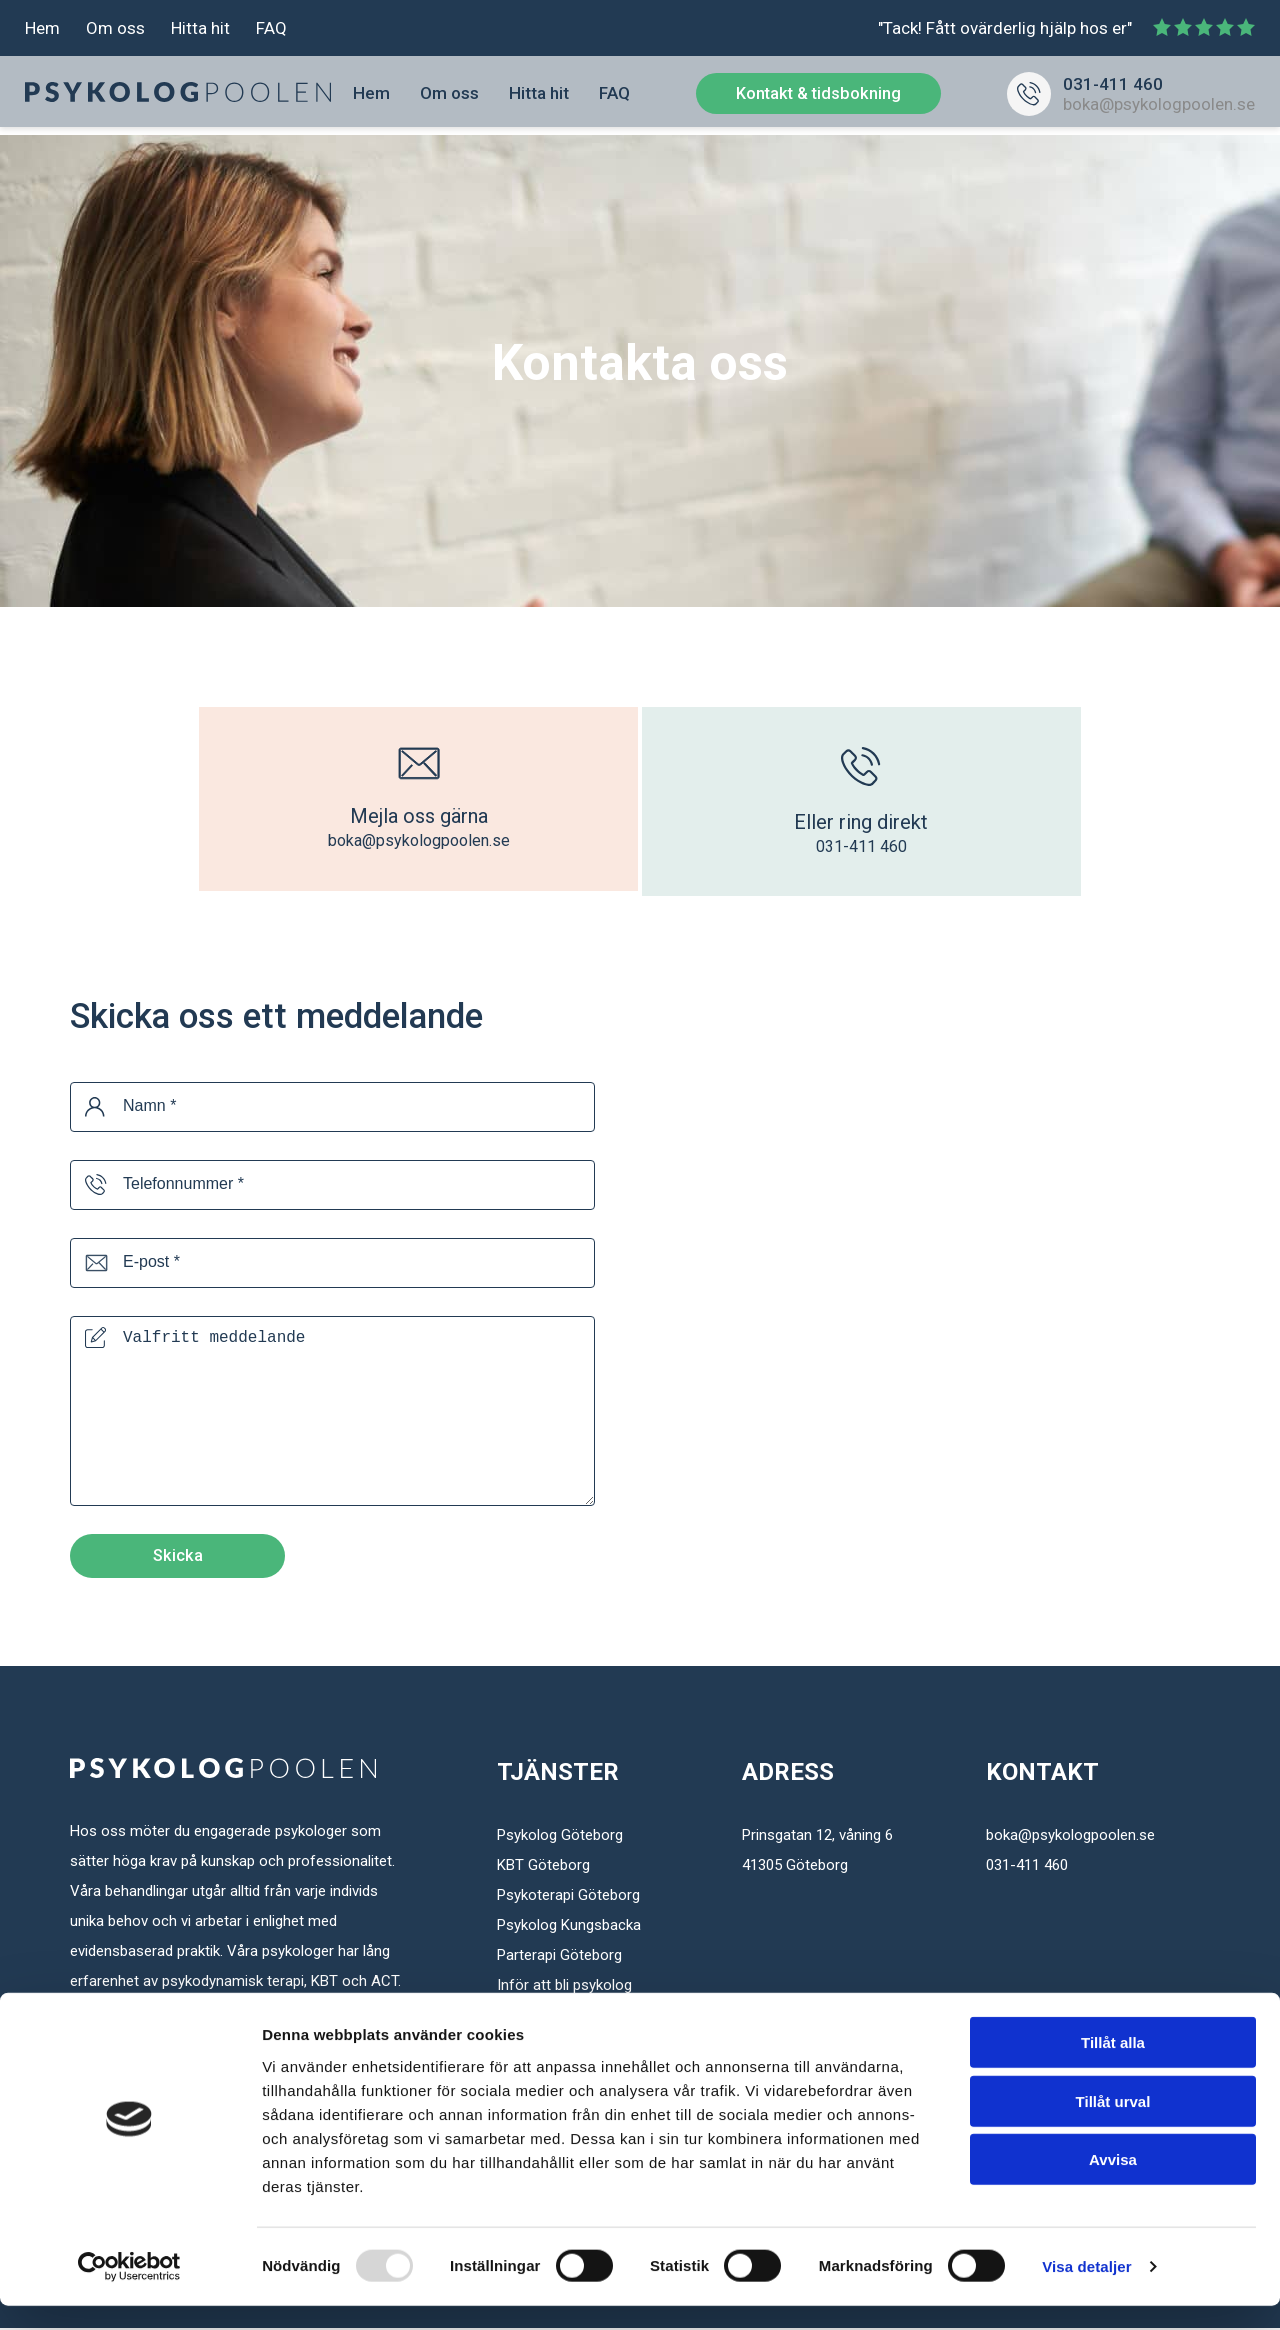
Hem (42, 30)
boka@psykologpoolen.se (1159, 108)
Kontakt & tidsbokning (818, 97)
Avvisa (1113, 2183)
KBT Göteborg (543, 1867)
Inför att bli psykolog (564, 1987)
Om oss (115, 30)
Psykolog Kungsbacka (569, 1927)
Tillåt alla (1113, 2066)
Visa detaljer (1086, 2290)
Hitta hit (200, 30)
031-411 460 (1113, 88)
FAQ (271, 30)
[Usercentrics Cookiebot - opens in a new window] (129, 2291)
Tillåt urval (1113, 2125)
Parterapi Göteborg (559, 1957)
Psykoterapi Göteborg (568, 1897)
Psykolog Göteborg (560, 1837)
